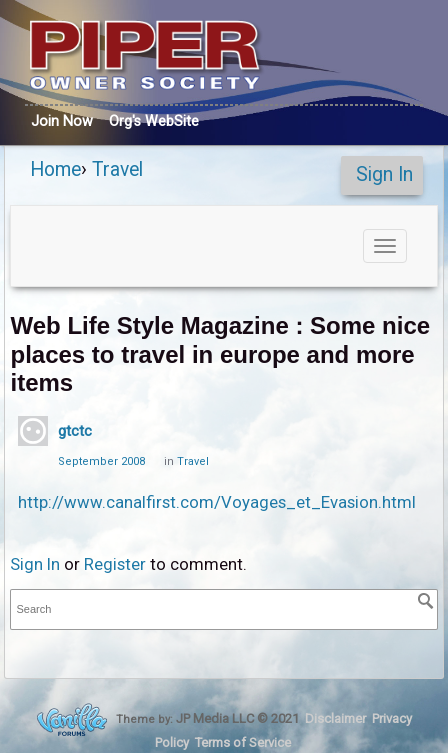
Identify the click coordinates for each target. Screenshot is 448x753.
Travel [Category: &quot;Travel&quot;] (193, 461)
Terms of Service (243, 742)
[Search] (426, 601)
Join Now (62, 121)
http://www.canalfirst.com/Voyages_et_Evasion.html (217, 502)
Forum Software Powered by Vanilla (72, 719)
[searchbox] (223, 609)
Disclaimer (335, 718)
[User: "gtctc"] (33, 431)
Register (115, 564)
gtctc (75, 431)
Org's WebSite (154, 121)
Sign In (384, 174)
